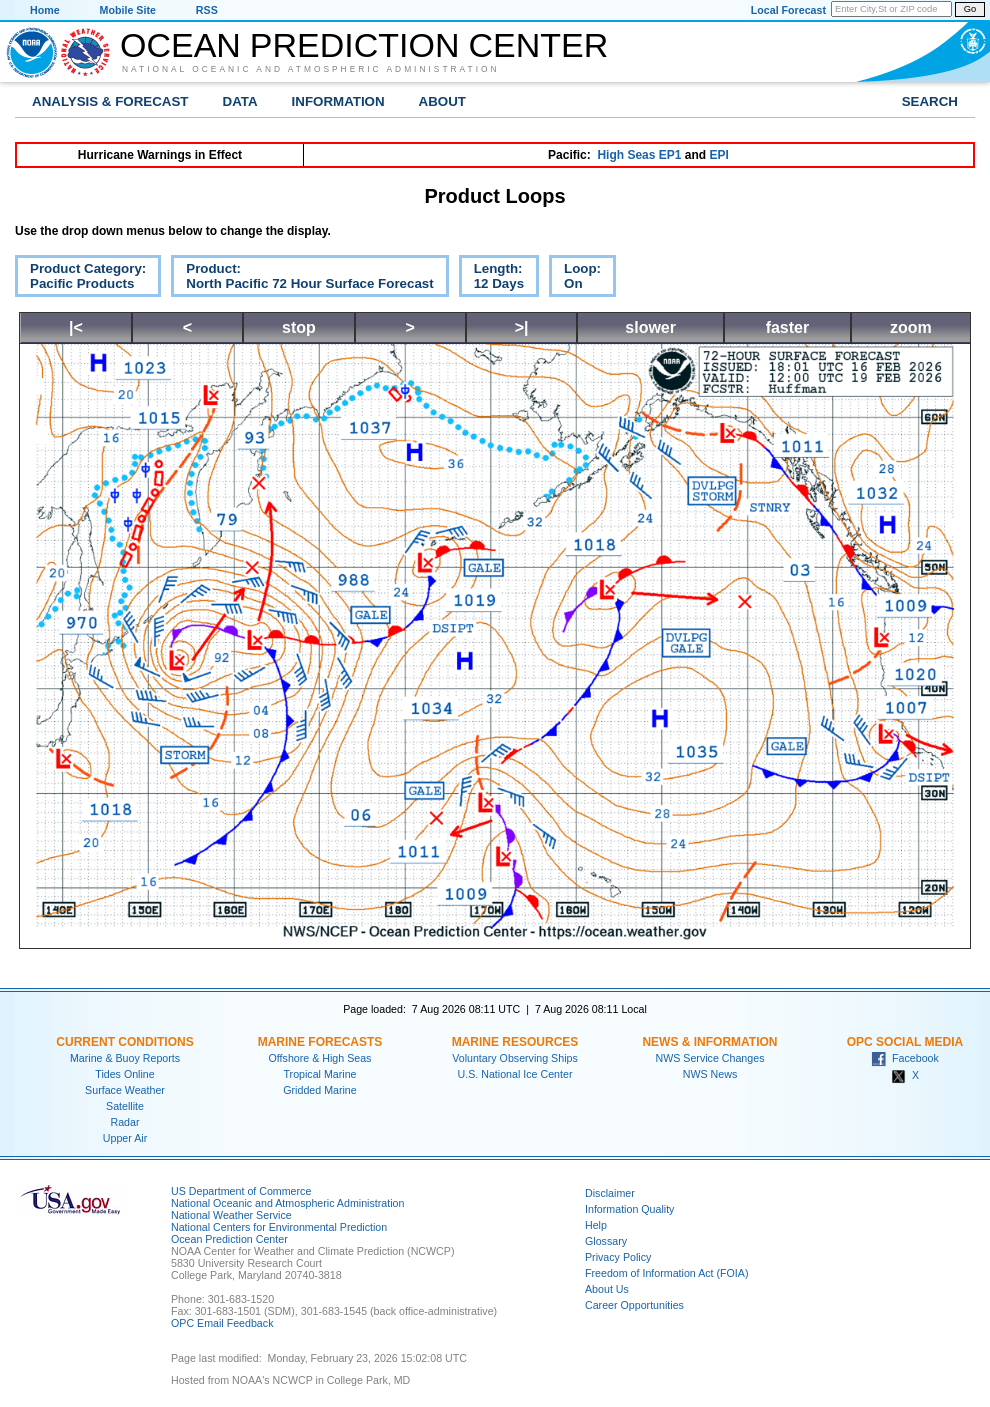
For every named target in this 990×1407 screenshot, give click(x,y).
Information (338, 101)
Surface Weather (125, 1090)
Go (970, 9)
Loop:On (575, 279)
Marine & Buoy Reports (125, 1058)
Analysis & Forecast (110, 101)
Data (240, 101)
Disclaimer (610, 1193)
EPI (718, 155)
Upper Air (125, 1138)
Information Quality (629, 1209)
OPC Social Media (905, 1042)
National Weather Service (231, 1215)
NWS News (710, 1074)
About (442, 101)
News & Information (709, 1042)
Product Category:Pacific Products (80, 279)
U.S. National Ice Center (515, 1074)
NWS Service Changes (710, 1058)
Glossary (606, 1241)
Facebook (905, 1058)
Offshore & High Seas (320, 1058)
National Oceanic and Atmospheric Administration (311, 69)
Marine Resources (515, 1042)
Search (930, 101)
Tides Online (124, 1074)
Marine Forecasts (320, 1042)
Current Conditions (124, 1042)
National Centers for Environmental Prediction (279, 1227)
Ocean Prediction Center (364, 45)
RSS (207, 10)
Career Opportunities (634, 1305)
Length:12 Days (491, 279)
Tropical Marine (319, 1074)
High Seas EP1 (639, 155)
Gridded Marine (319, 1090)
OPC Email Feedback (222, 1323)
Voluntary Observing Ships (515, 1058)
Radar (124, 1122)
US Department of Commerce (241, 1191)
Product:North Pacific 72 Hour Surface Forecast (302, 279)
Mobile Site (128, 10)
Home (45, 10)
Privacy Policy (618, 1257)
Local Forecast (788, 10)
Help (596, 1225)
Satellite (125, 1106)
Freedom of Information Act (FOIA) (666, 1273)
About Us (607, 1289)
